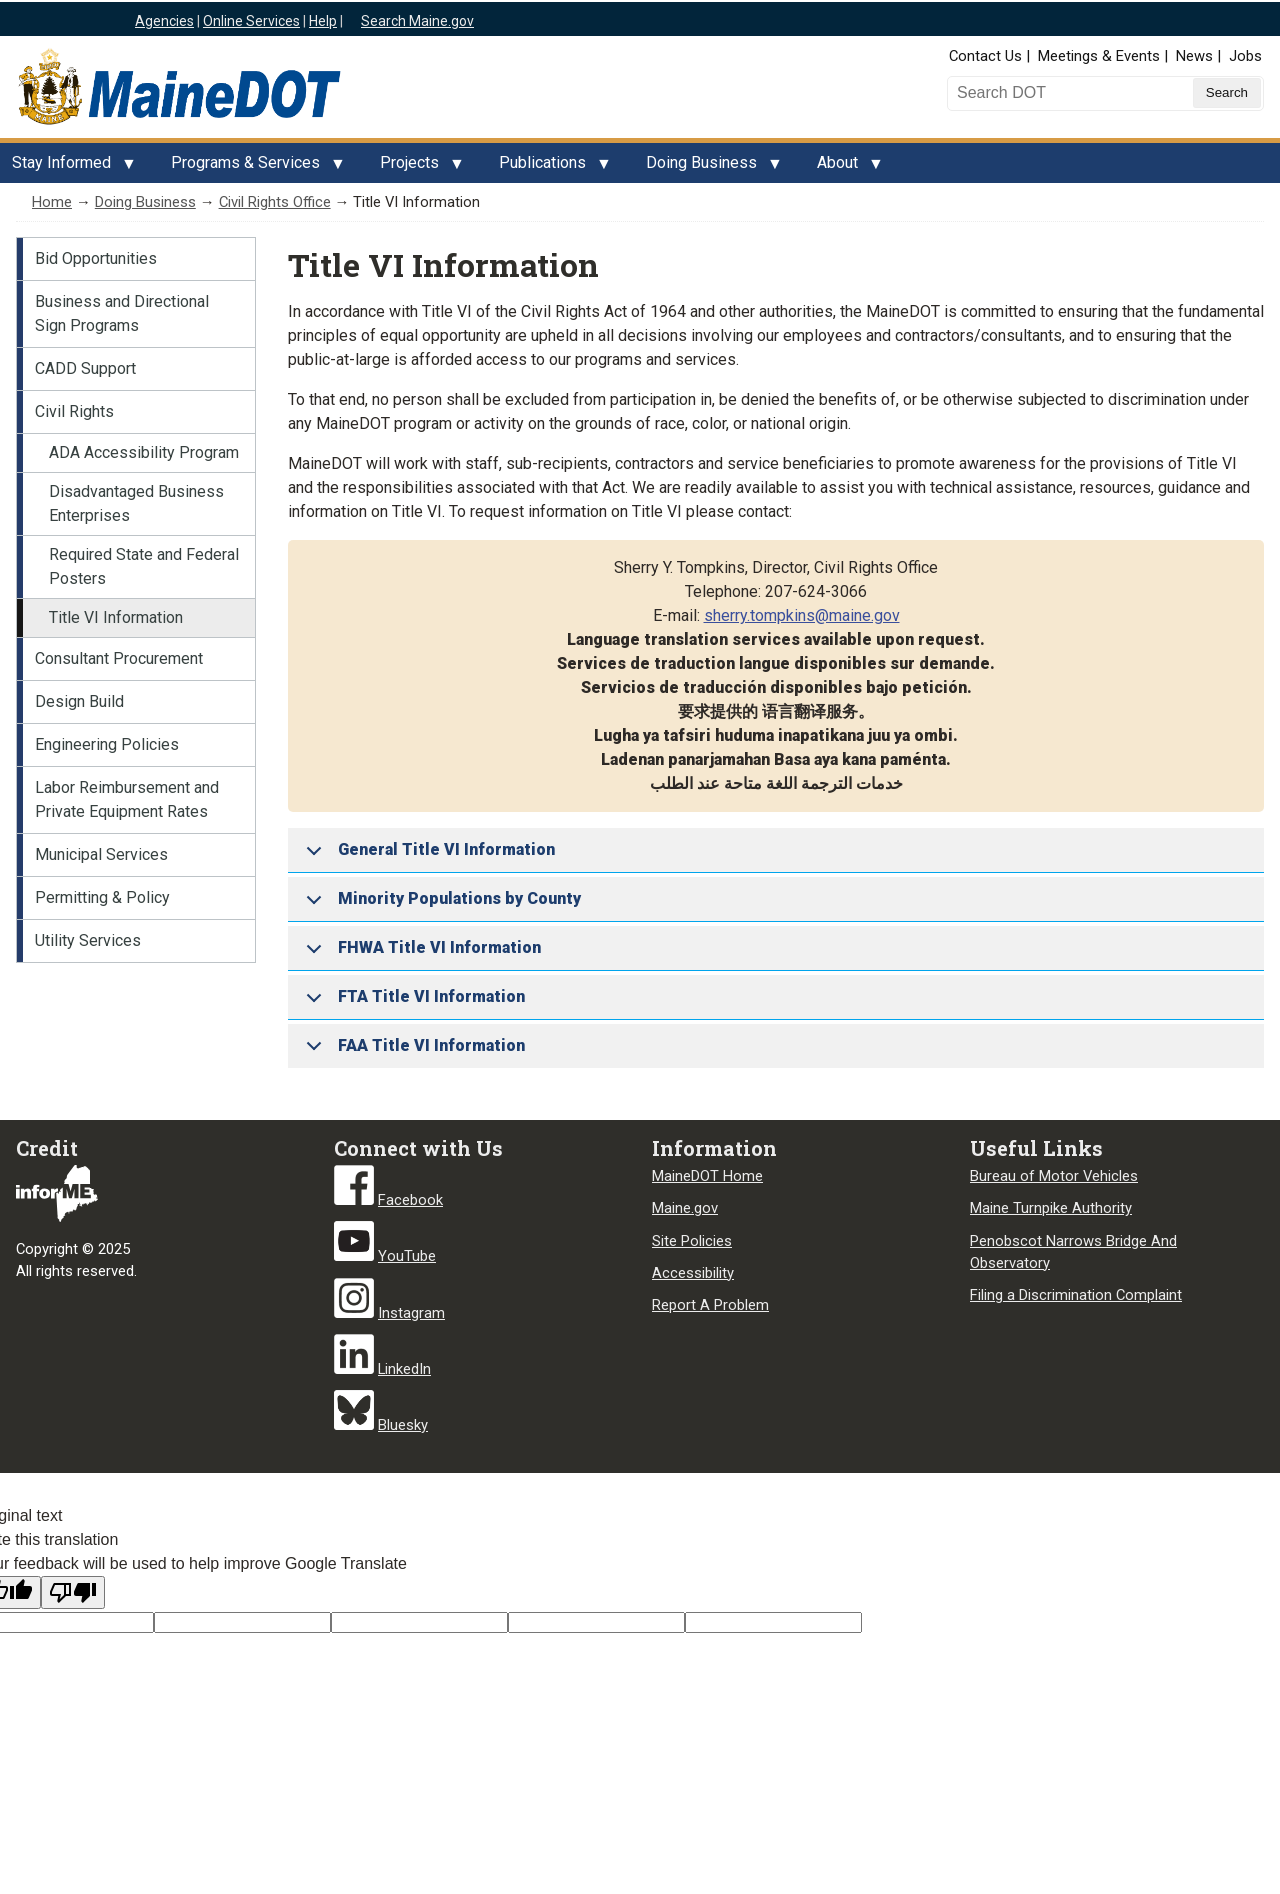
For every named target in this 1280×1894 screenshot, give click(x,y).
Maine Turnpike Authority (1051, 1208)
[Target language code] (242, 1622)
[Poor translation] (73, 1592)
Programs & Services (251, 168)
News (1194, 56)
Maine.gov (685, 1208)
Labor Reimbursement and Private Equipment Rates (127, 799)
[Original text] (419, 1622)
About (843, 168)
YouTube (407, 1256)
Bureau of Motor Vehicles (1054, 1176)
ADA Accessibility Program (144, 452)
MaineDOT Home (707, 1176)
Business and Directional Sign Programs (122, 313)
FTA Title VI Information (412, 1003)
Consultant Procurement (119, 658)
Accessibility (693, 1273)
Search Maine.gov (417, 21)
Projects (415, 168)
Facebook (410, 1200)
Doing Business (707, 168)
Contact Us (985, 56)
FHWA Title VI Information (420, 954)
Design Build (79, 701)
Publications (548, 168)
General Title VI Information (427, 856)
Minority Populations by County (440, 905)
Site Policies (692, 1241)
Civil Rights (74, 411)
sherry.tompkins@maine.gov (802, 615)
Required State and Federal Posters (144, 566)
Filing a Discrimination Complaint (1076, 1295)
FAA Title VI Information (412, 1052)
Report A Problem (710, 1305)
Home (52, 202)
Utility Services (88, 940)
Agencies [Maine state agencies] (164, 21)
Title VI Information (116, 617)
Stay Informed (67, 168)
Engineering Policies (107, 744)
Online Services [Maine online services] (251, 21)
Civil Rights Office (275, 202)
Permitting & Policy (102, 897)
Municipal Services (101, 854)
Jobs (1245, 56)
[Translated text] (596, 1622)
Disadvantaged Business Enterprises (136, 503)
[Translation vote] (773, 1622)
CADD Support (85, 368)
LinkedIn (404, 1369)
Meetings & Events (1099, 56)
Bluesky (403, 1425)
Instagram (411, 1313)
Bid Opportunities (96, 258)
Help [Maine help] (323, 21)
